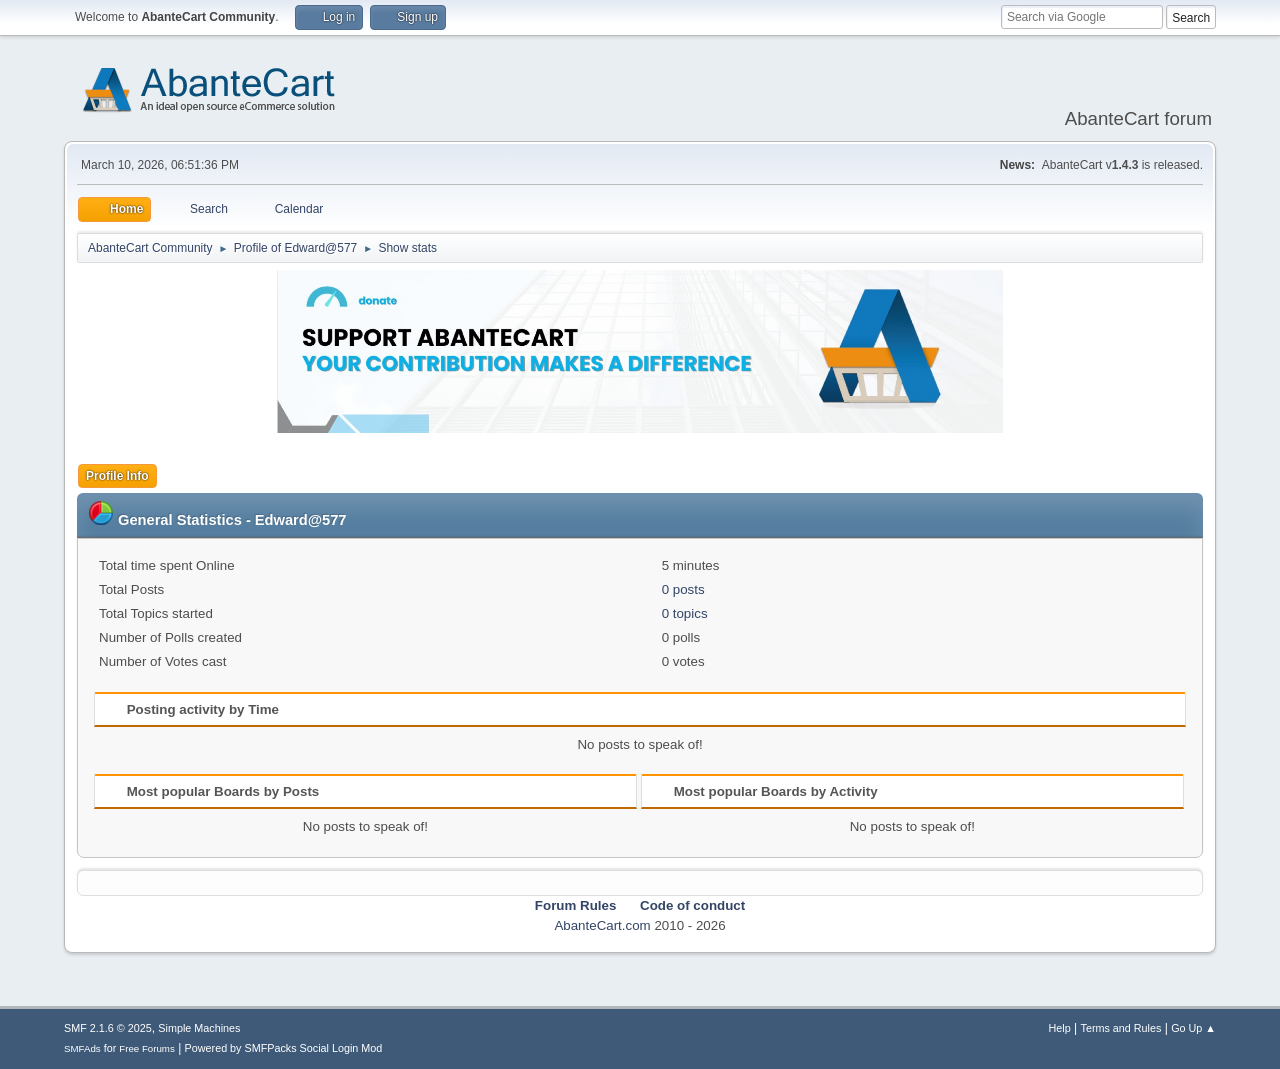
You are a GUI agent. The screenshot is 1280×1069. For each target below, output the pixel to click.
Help (1060, 1028)
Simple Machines (199, 1028)
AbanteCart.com (602, 925)
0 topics (685, 613)
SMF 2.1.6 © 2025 (108, 1028)
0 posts (683, 589)
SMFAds (82, 1048)
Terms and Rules (1121, 1028)
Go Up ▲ (1193, 1028)
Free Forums (147, 1048)
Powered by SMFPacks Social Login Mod (284, 1048)
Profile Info (117, 476)
